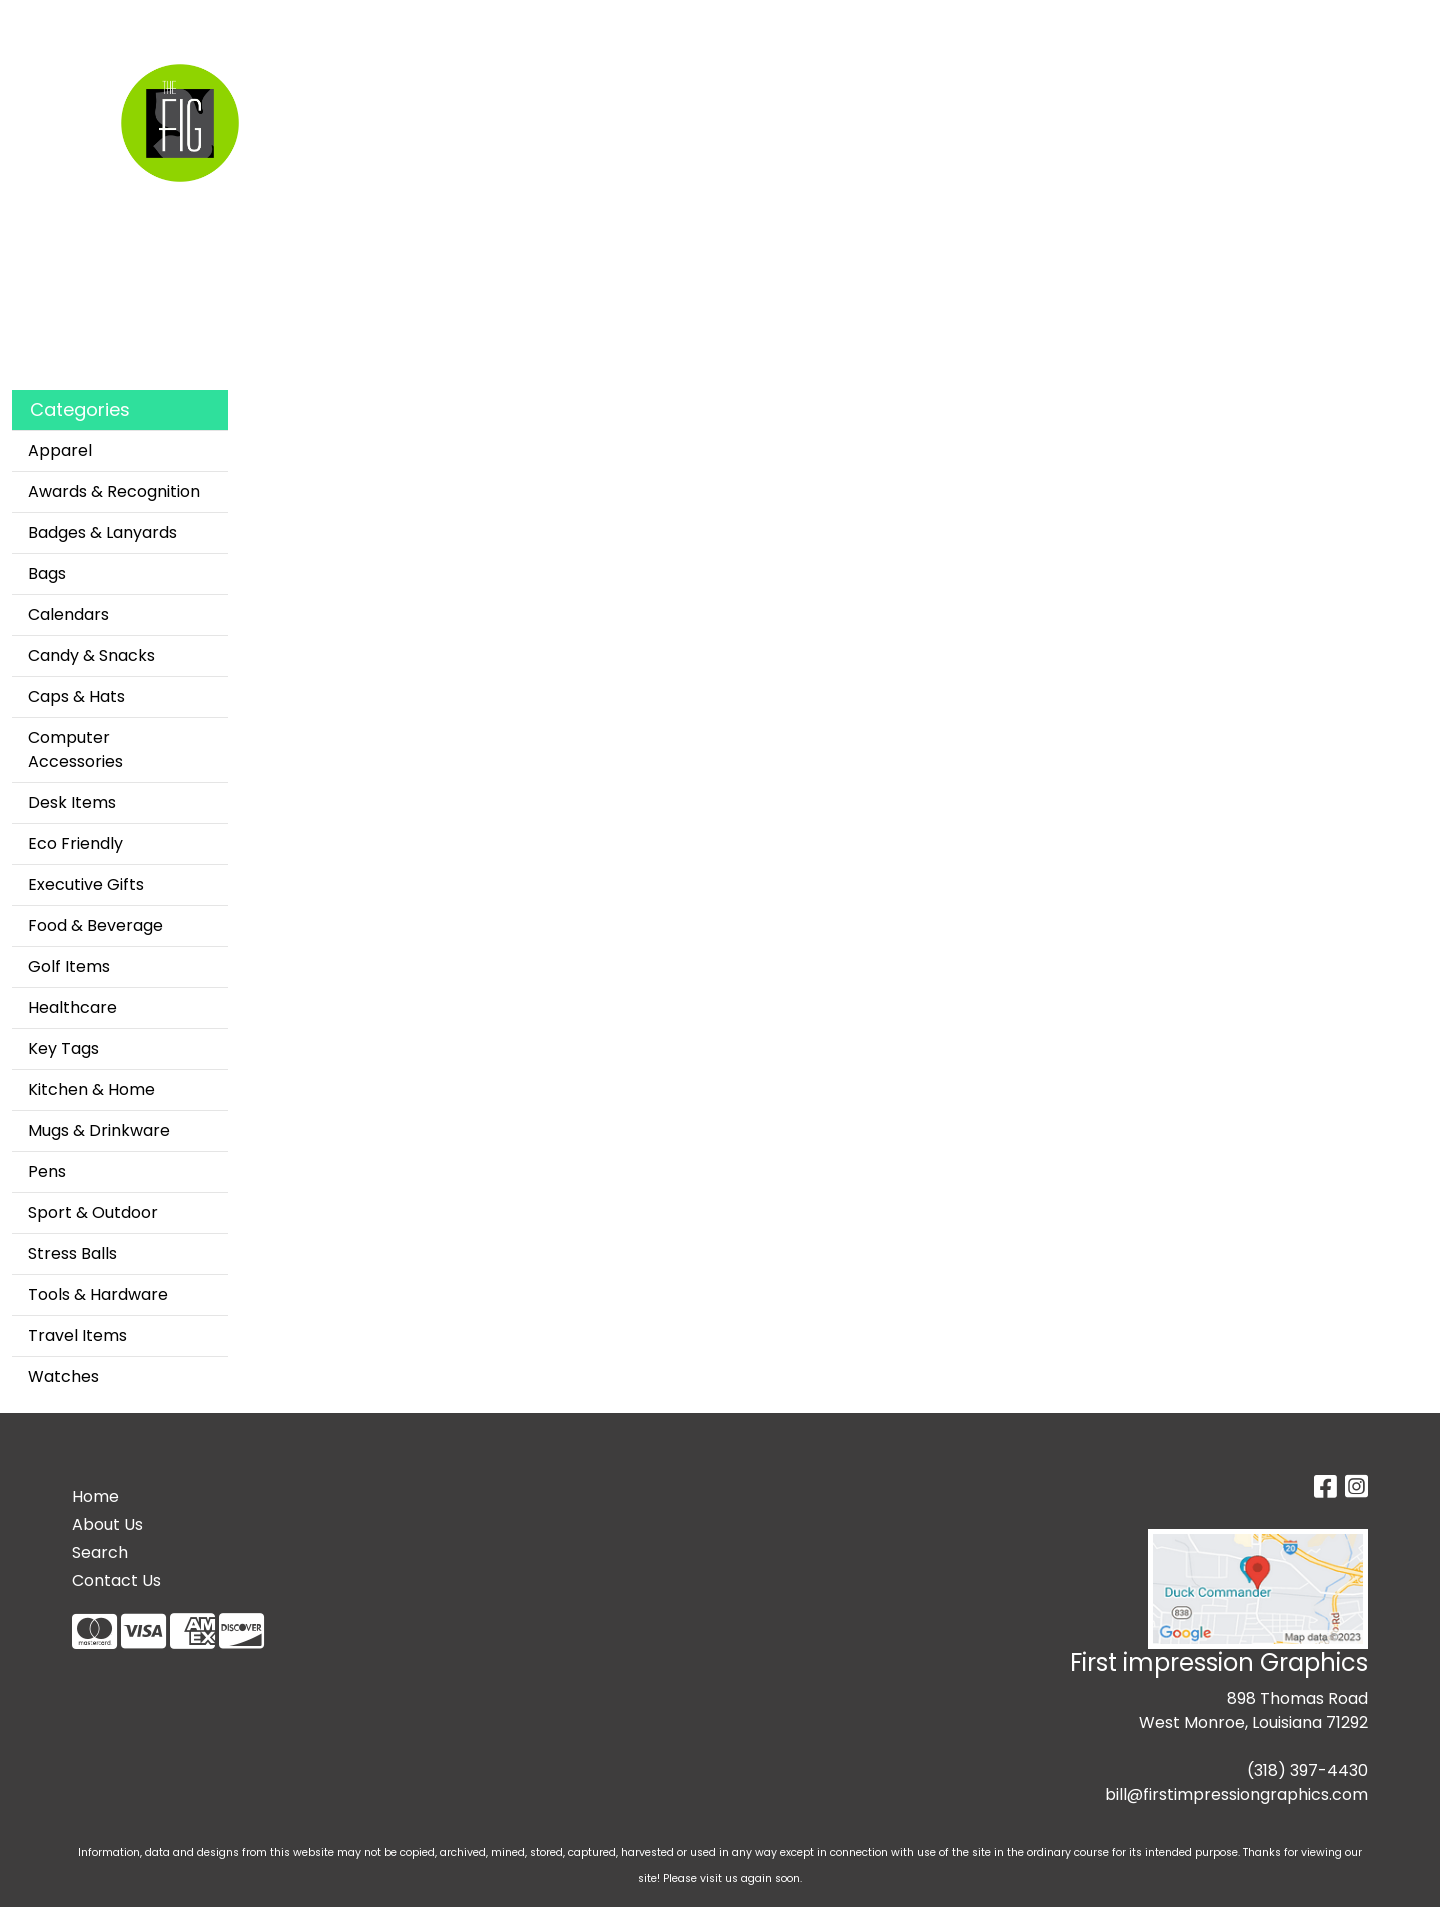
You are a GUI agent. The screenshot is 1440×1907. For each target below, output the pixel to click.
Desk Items (72, 802)
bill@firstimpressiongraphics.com (1236, 1794)
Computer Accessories (75, 749)
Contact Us (116, 1580)
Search (108, 21)
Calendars (68, 614)
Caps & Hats (76, 696)
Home (42, 21)
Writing (1120, 87)
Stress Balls (72, 1253)
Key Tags (63, 1048)
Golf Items (69, 966)
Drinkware (774, 87)
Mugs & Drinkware (99, 1130)
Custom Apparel (215, 21)
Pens (47, 1171)
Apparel (585, 87)
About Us (107, 1524)
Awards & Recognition (114, 491)
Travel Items (77, 1335)
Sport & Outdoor (93, 1212)
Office (882, 87)
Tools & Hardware (98, 1294)
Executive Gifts (86, 884)
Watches (63, 1376)
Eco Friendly (75, 843)
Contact (389, 21)
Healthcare (72, 1007)
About (318, 21)
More (1210, 87)
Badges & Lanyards (102, 532)
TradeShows (998, 87)
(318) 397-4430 (1307, 1770)
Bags (673, 87)
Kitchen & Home (91, 1089)
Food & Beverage (95, 925)
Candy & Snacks (91, 655)
